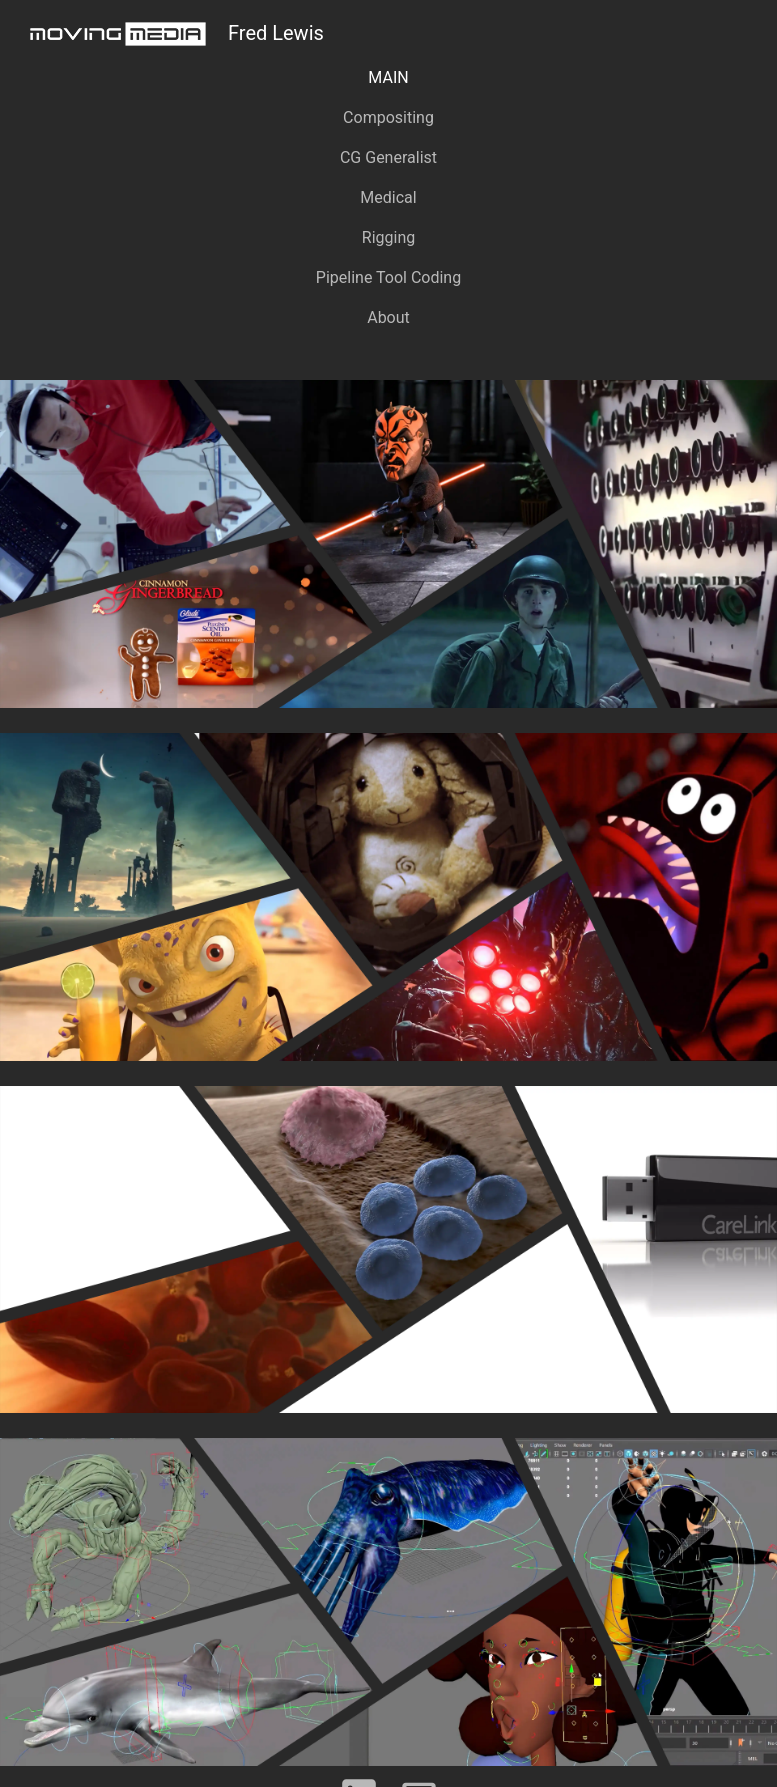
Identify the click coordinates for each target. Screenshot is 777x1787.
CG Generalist (388, 157)
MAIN (388, 77)
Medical (388, 197)
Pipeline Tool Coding (388, 277)
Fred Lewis (170, 34)
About (388, 317)
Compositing (388, 117)
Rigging (388, 237)
